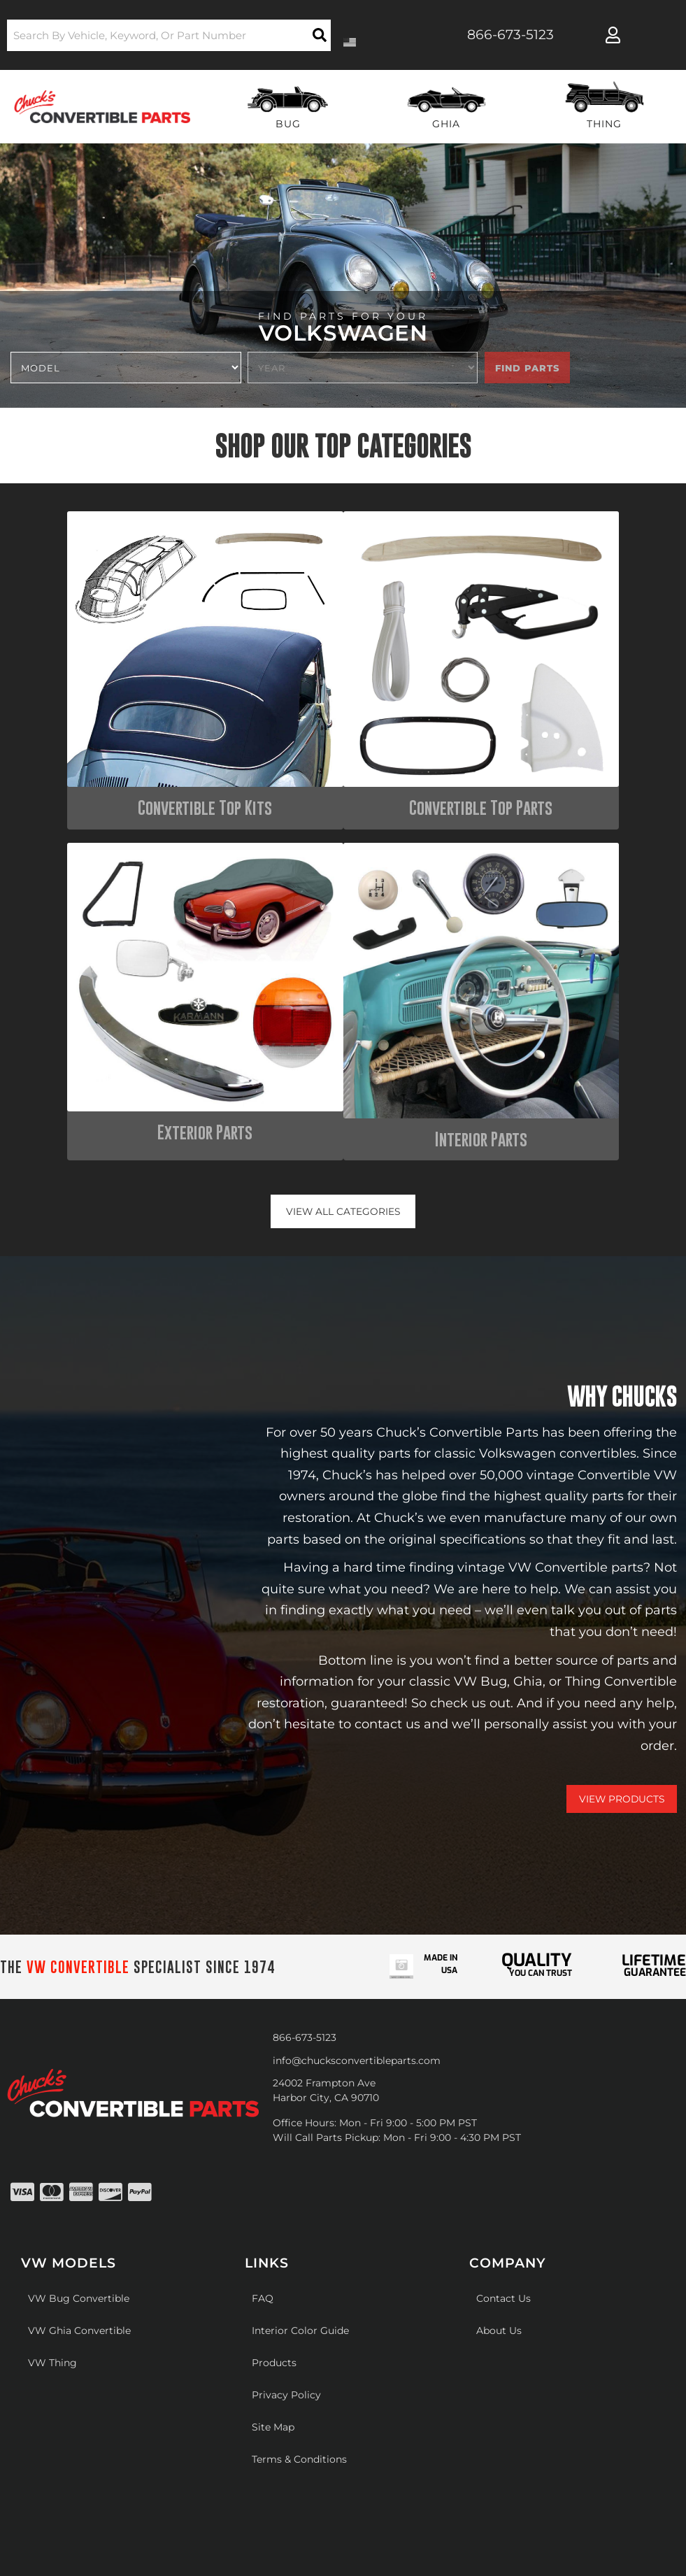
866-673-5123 (304, 1658)
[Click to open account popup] (613, 35)
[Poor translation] (47, 2340)
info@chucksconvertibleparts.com (357, 1681)
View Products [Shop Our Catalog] (620, 1420)
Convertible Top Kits (94, 757)
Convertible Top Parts (260, 757)
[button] (169, 35)
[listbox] (125, 367)
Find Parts (527, 367)
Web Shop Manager (504, 2224)
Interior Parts (591, 757)
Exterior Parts (425, 757)
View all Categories (343, 831)
